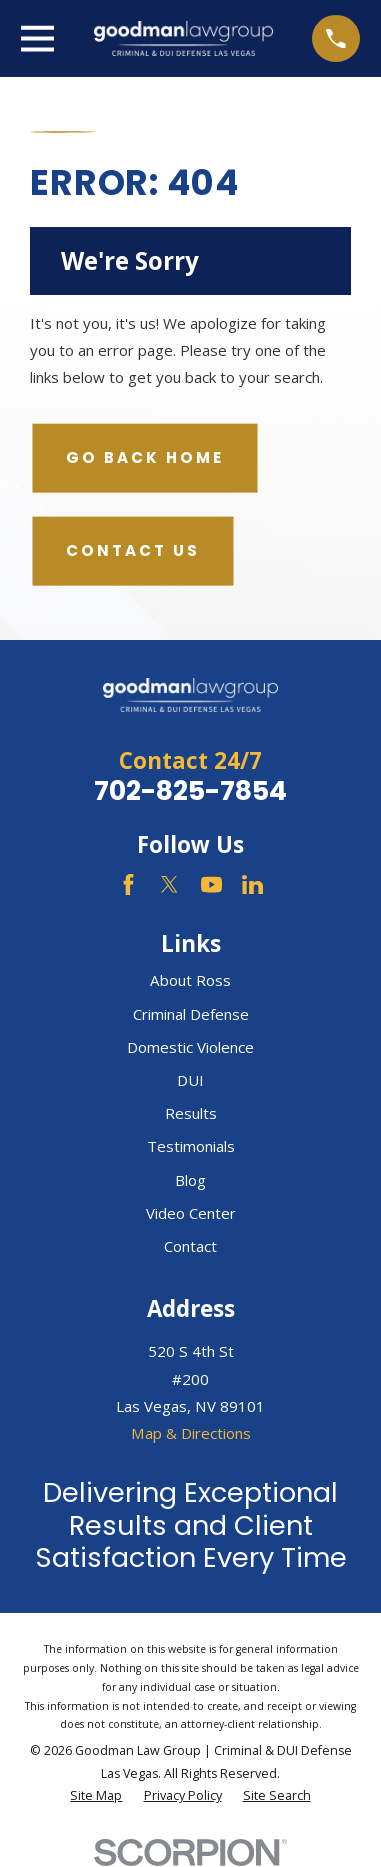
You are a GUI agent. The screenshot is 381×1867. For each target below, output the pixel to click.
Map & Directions (191, 1433)
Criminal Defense (191, 1014)
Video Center (191, 1213)
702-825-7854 (190, 790)
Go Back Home (145, 457)
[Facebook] (128, 884)
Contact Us (133, 550)
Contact (190, 1246)
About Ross (190, 980)
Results (191, 1113)
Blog (190, 1180)
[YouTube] (211, 884)
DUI (190, 1080)
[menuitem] (96, 1796)
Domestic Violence (190, 1047)
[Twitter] (169, 884)
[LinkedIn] (252, 884)
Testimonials (191, 1146)
